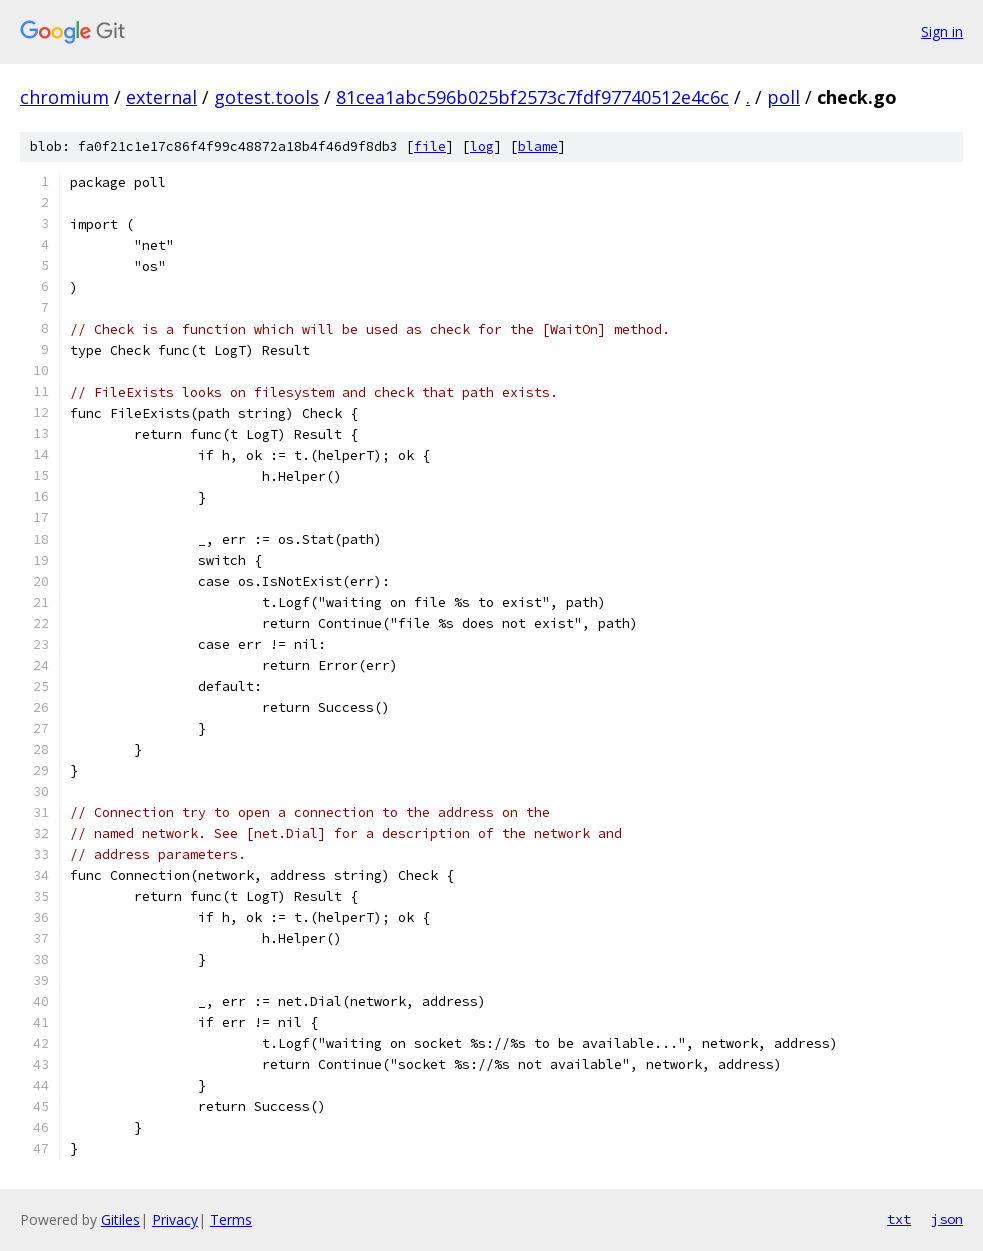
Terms (231, 1219)
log (482, 146)
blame (538, 146)
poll (783, 97)
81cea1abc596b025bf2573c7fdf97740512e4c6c (532, 97)
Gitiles (120, 1219)
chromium (64, 97)
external (161, 97)
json (947, 1219)
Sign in (942, 31)
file (430, 146)
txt (899, 1219)
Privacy (175, 1219)
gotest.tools (266, 97)
